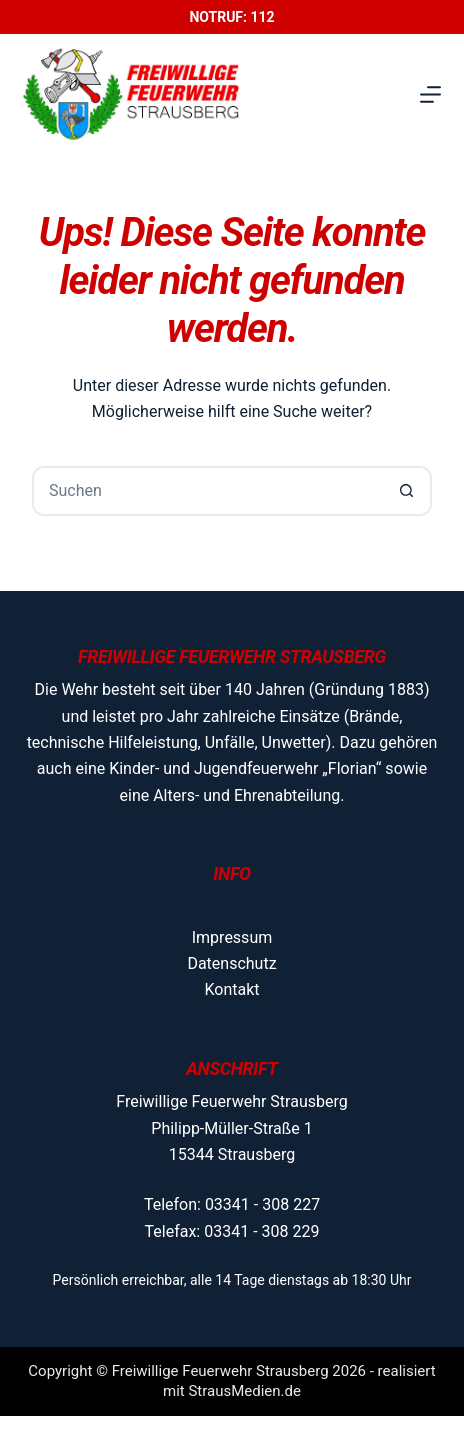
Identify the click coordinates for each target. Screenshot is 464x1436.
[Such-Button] (407, 491)
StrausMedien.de (244, 1391)
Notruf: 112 (231, 17)
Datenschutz (231, 963)
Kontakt (231, 989)
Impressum (232, 937)
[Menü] (430, 94)
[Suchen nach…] (207, 491)
